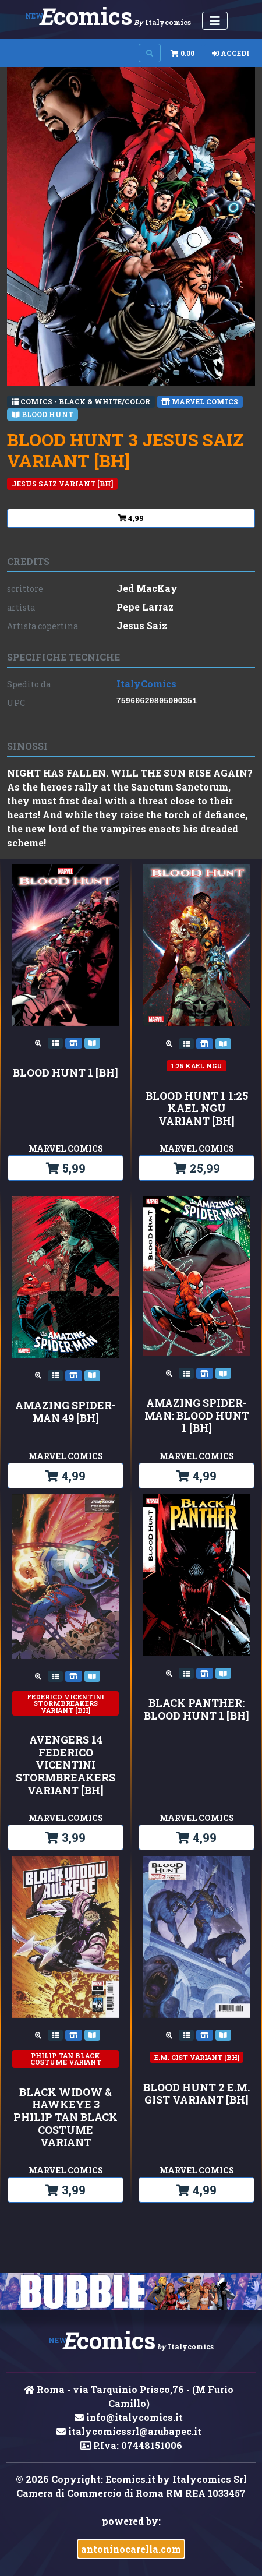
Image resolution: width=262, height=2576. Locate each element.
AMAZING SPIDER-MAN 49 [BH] (65, 1411)
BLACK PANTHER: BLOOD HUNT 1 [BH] (196, 1709)
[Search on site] (150, 53)
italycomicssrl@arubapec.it (128, 2431)
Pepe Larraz (145, 607)
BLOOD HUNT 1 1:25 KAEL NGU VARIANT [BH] (197, 1109)
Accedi (231, 53)
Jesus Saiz (141, 625)
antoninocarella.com (131, 2549)
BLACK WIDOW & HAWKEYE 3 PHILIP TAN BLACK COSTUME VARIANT (65, 2117)
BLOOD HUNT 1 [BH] (65, 1073)
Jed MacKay (147, 588)
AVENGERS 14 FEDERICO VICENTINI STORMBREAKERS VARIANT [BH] (65, 1765)
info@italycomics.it (129, 2417)
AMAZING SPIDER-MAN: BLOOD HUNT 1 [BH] (196, 1416)
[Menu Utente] (215, 21)
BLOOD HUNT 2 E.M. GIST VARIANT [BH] (196, 2093)
